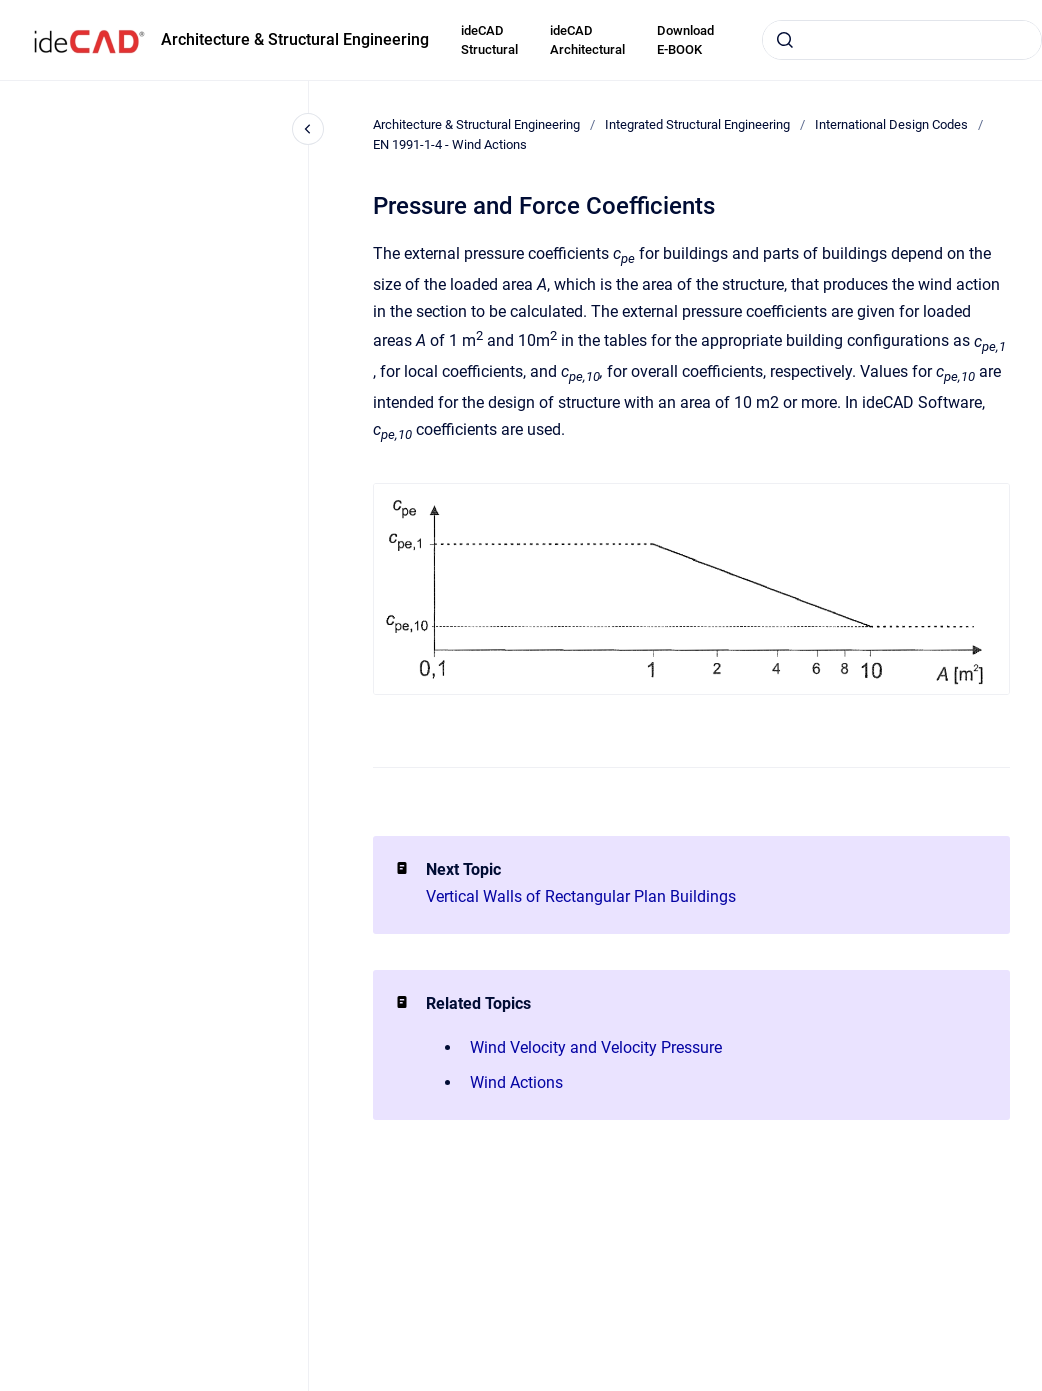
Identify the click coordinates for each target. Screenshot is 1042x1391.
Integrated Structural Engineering (697, 124)
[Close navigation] (308, 129)
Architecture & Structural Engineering (295, 39)
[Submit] (785, 40)
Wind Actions (516, 1082)
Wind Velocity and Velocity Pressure (596, 1047)
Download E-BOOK (685, 40)
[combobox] (902, 40)
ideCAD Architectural (587, 40)
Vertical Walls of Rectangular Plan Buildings (581, 896)
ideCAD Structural (489, 40)
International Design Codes (891, 124)
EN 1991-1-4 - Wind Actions (450, 144)
